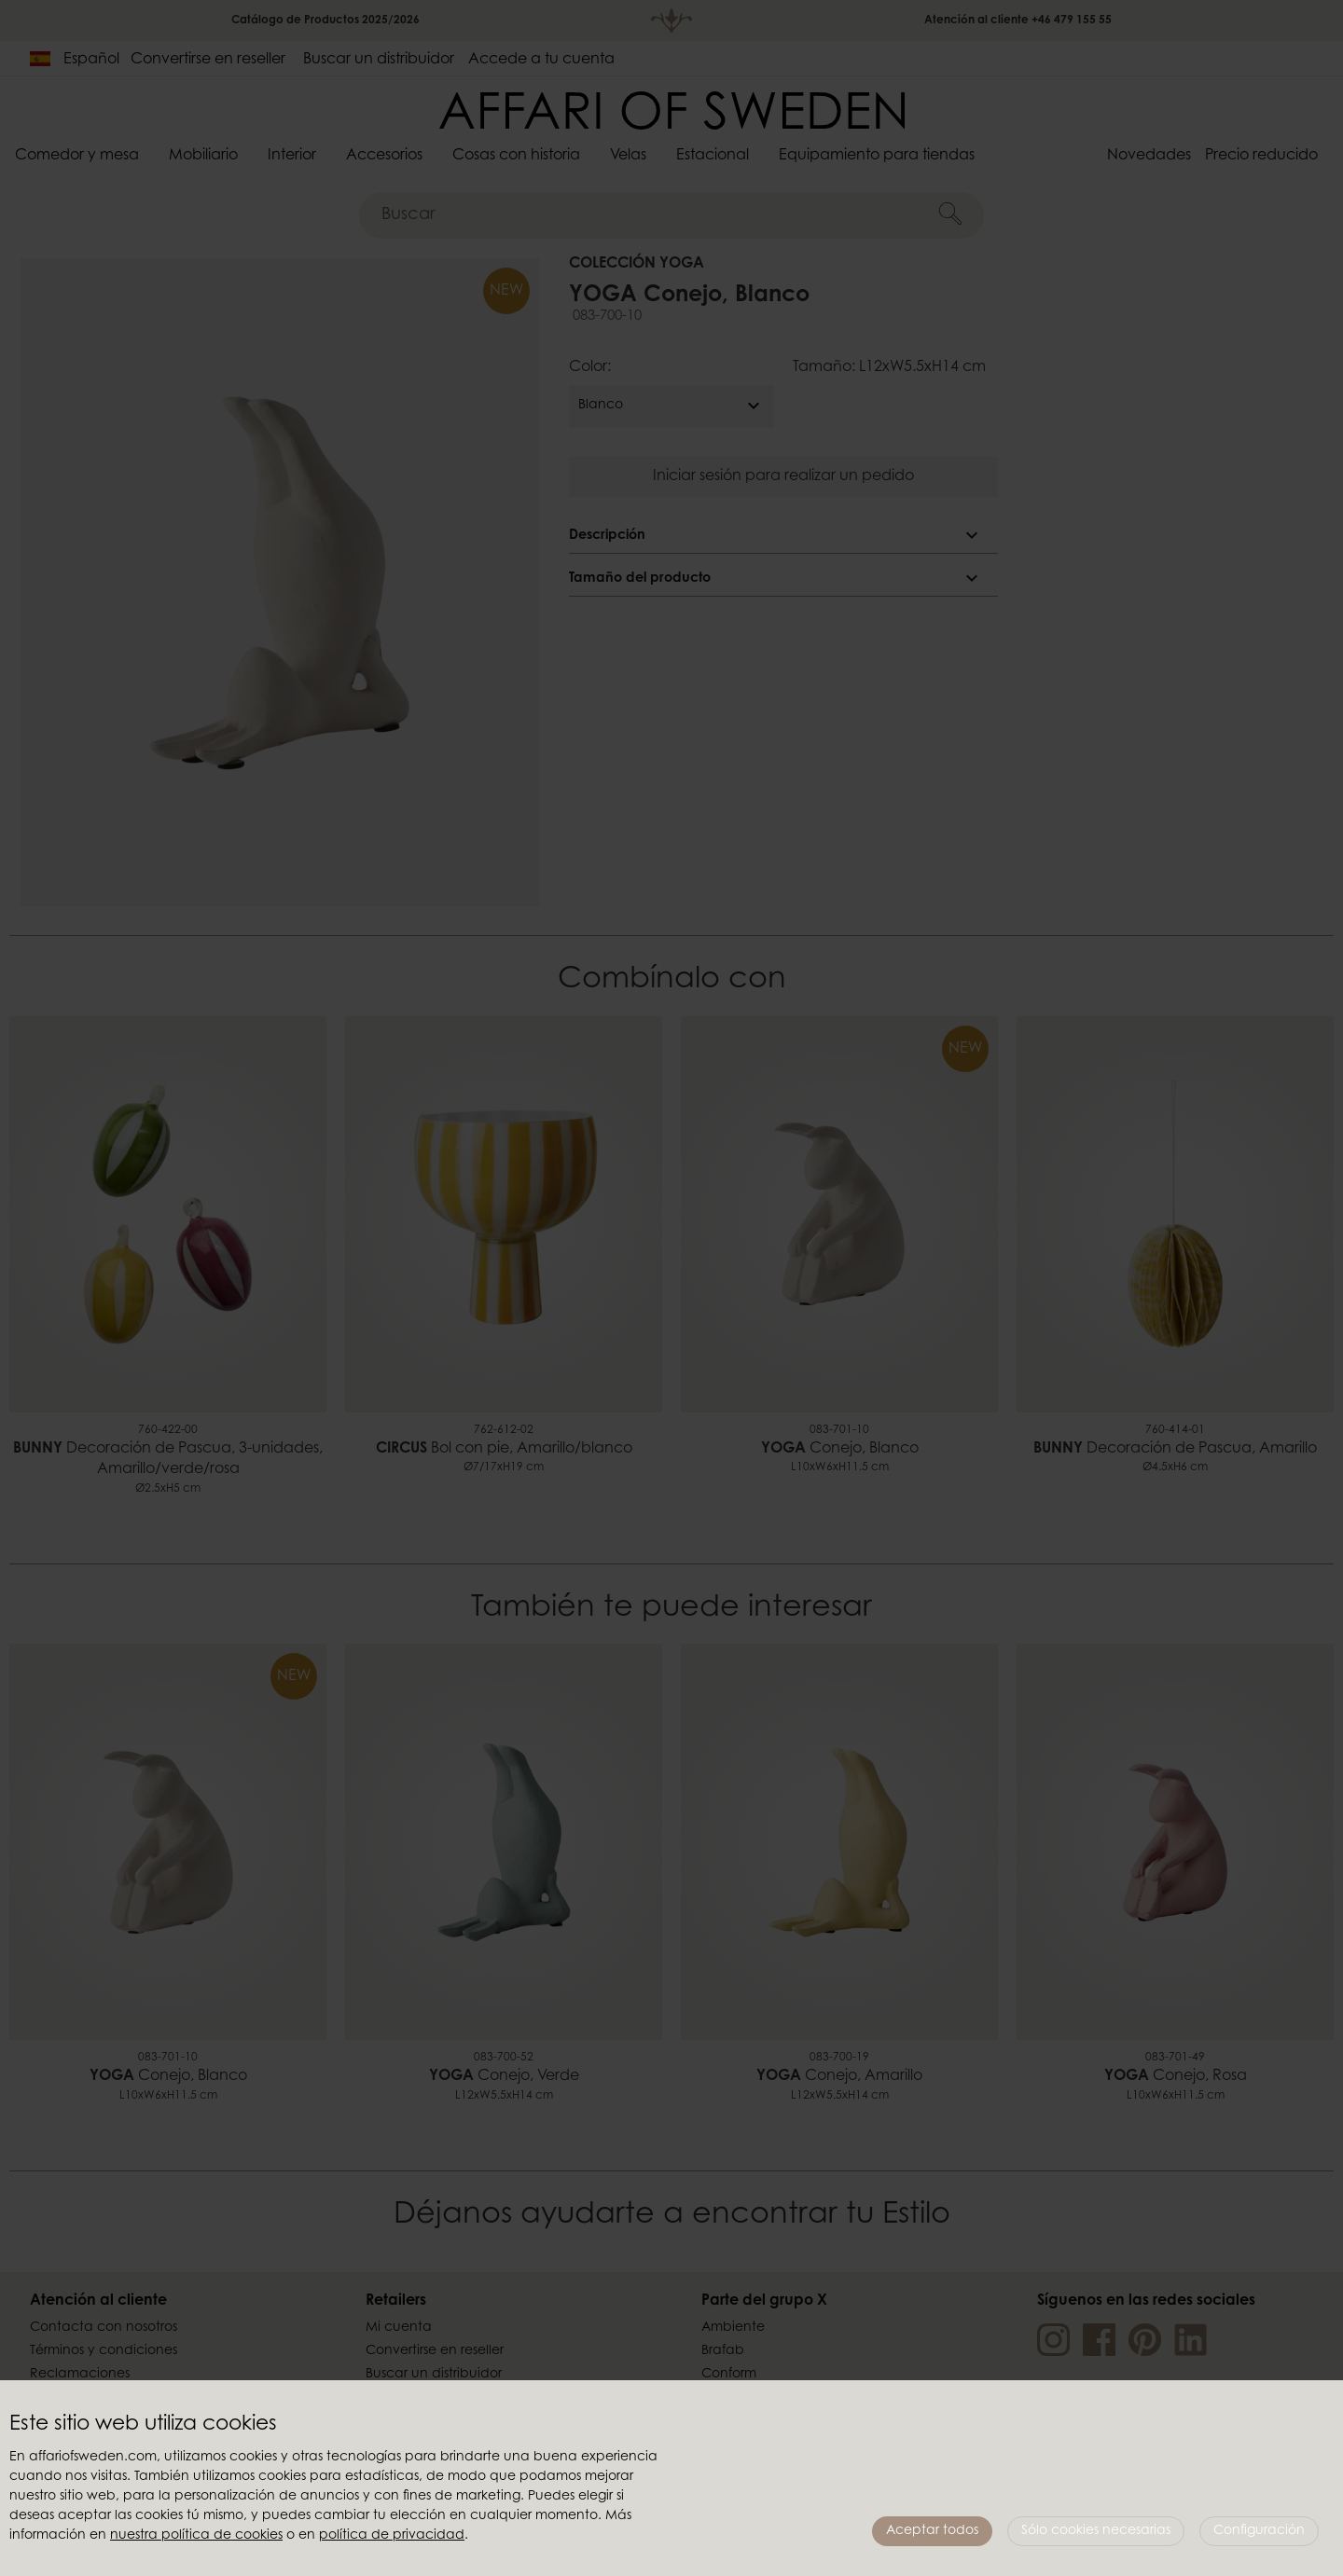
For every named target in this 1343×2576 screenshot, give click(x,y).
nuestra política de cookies (196, 2535)
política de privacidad (391, 2535)
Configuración (1259, 2531)
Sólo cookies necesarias (1095, 2531)
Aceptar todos (932, 2531)
